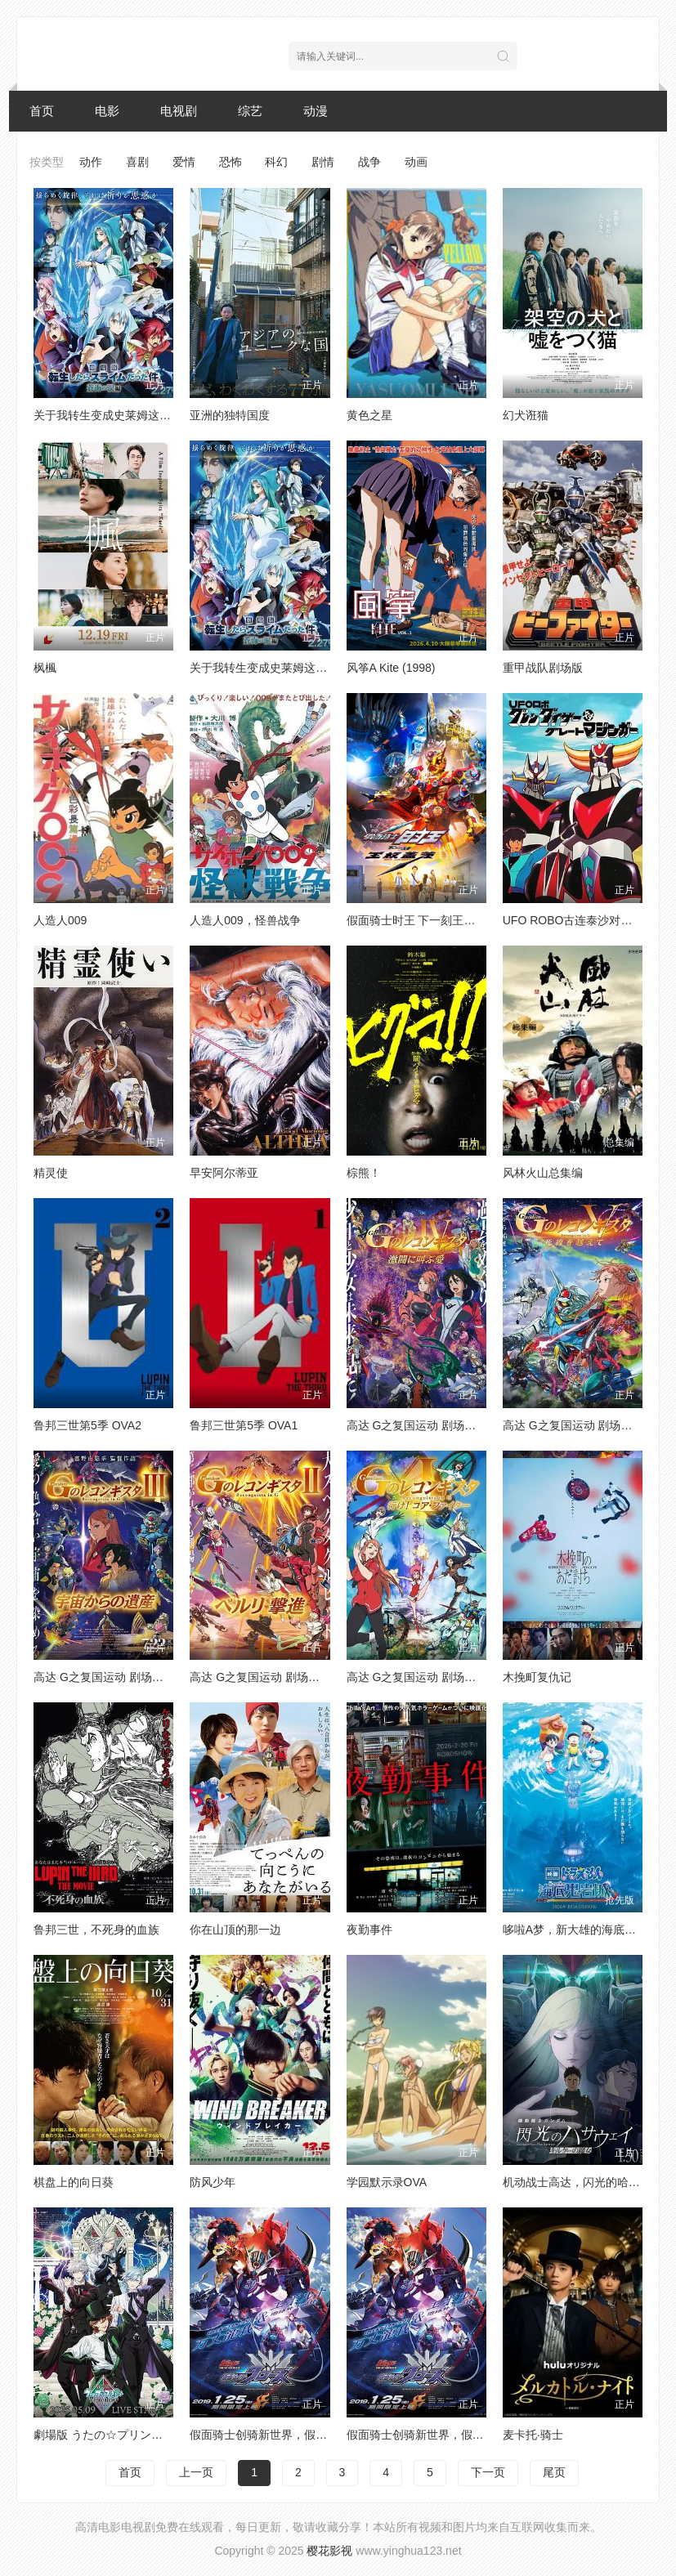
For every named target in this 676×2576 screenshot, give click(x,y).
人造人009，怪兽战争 (245, 920)
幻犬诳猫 (525, 415)
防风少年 (212, 2182)
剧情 (322, 161)
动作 (90, 161)
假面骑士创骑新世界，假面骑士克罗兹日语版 (461, 2434)
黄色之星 (369, 415)
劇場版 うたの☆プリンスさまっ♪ (118, 2434)
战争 (369, 161)
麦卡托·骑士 (533, 2434)
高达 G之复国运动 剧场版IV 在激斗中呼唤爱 (459, 1425)
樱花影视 (329, 2550)
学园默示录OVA (387, 2182)
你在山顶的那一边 (235, 1929)
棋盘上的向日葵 (74, 2182)
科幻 (276, 161)
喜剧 (137, 161)
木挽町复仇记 (537, 1677)
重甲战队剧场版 (543, 667)
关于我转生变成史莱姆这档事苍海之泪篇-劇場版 (312, 667)
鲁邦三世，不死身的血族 (96, 1929)
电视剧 (178, 111)
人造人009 (60, 920)
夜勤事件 (369, 1929)
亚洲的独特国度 (230, 415)
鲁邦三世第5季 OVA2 (87, 1425)
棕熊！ (364, 1172)
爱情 (183, 161)
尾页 (554, 2472)
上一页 (196, 2472)
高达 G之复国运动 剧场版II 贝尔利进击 (288, 1677)
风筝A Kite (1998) (391, 667)
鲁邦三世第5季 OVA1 (244, 1425)
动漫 (315, 111)
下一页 (488, 2472)
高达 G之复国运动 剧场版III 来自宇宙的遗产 (145, 1677)
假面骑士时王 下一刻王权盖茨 (423, 920)
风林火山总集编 (543, 1172)
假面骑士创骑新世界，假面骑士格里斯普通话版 (310, 2434)
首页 (41, 111)
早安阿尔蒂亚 (224, 1172)
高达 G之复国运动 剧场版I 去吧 (426, 1677)
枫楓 (45, 667)
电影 (107, 111)
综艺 (250, 111)
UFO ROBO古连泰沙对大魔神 (579, 920)
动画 (416, 161)
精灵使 (51, 1172)
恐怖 (230, 161)
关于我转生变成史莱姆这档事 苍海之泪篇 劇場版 (157, 415)
